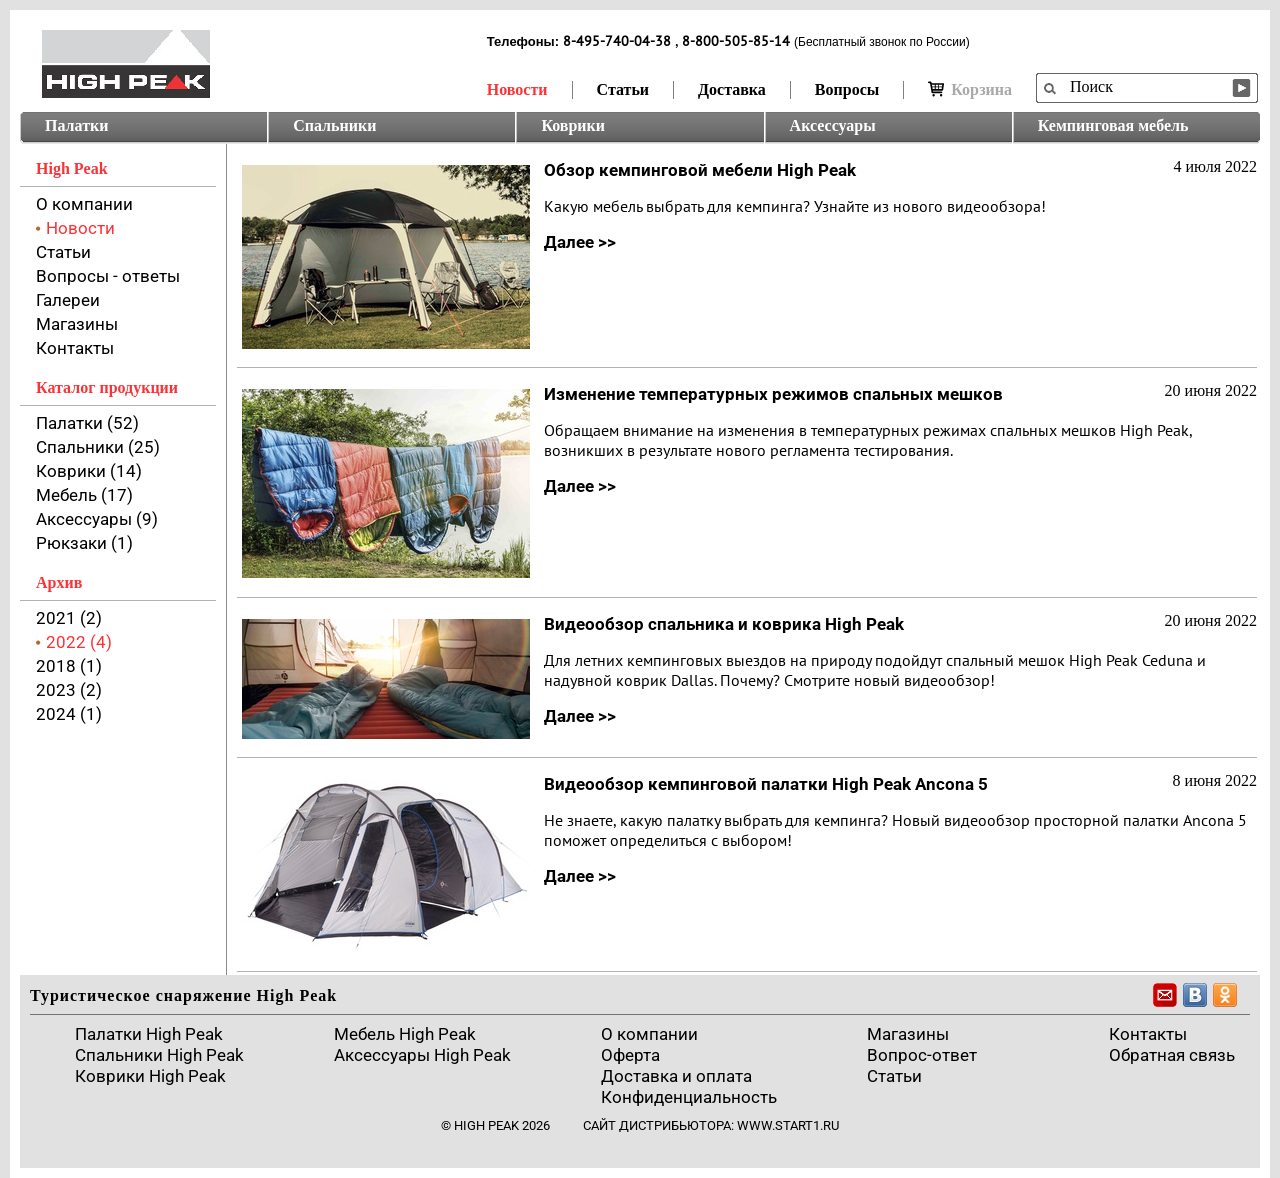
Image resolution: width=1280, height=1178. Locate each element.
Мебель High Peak (405, 1034)
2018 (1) (69, 666)
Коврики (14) (89, 471)
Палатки (76, 125)
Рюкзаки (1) (84, 543)
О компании (84, 204)
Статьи (623, 89)
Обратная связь (1172, 1055)
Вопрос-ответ (922, 1055)
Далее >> (580, 242)
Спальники (334, 125)
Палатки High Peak (149, 1034)
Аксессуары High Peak (422, 1055)
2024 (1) (69, 714)
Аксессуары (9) (97, 519)
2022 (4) (79, 642)
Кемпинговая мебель (1113, 125)
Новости (517, 89)
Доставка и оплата (676, 1076)
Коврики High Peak (150, 1076)
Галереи (68, 300)
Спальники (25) (98, 447)
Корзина (970, 89)
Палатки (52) (87, 423)
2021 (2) (69, 618)
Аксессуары (833, 125)
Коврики (573, 125)
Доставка (732, 89)
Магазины (77, 324)
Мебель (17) (84, 495)
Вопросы (847, 89)
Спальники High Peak (159, 1055)
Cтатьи (894, 1076)
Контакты (75, 348)
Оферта (630, 1055)
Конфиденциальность (689, 1097)
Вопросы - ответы (108, 276)
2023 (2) (69, 690)
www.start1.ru (788, 1125)
